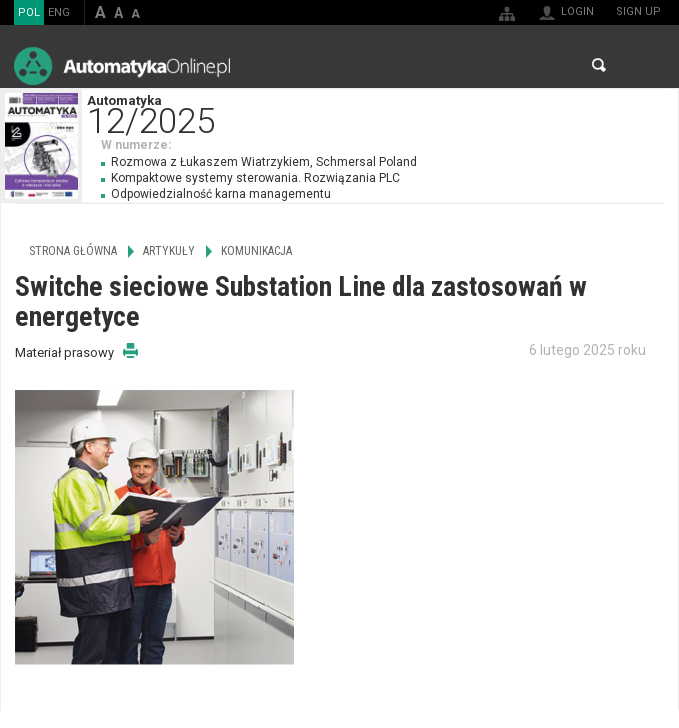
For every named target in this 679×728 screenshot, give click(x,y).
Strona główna (73, 251)
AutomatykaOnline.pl (122, 65)
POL (29, 12)
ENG (59, 12)
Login (577, 11)
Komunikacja (256, 251)
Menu (644, 65)
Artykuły (169, 251)
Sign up (638, 11)
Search (599, 65)
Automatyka (382, 112)
